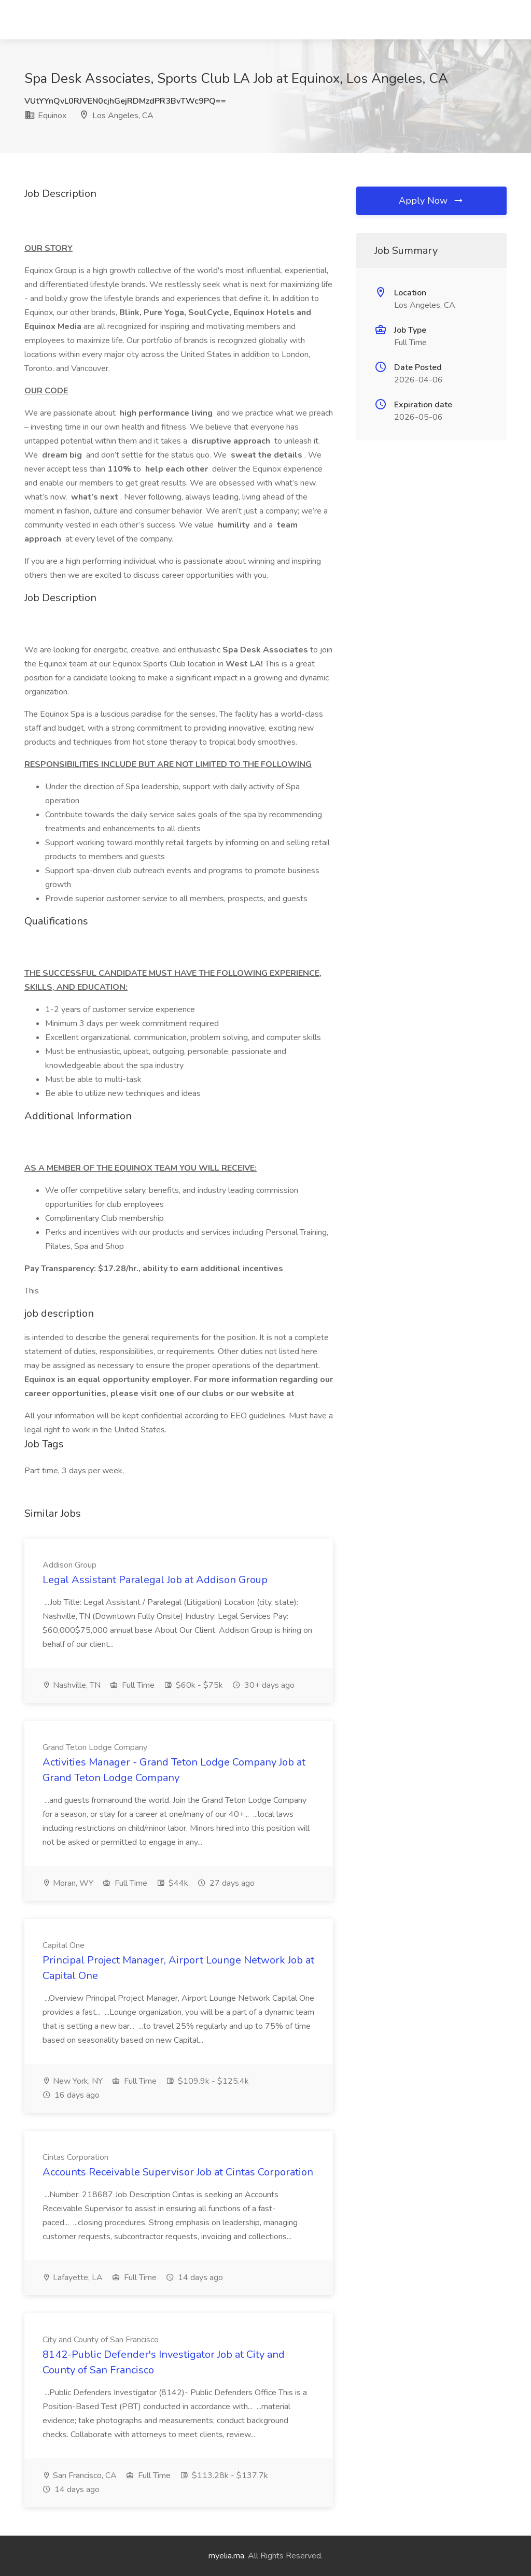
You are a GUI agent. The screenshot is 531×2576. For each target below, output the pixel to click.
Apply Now (431, 200)
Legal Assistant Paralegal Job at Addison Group (155, 1580)
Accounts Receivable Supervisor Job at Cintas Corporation (178, 2172)
